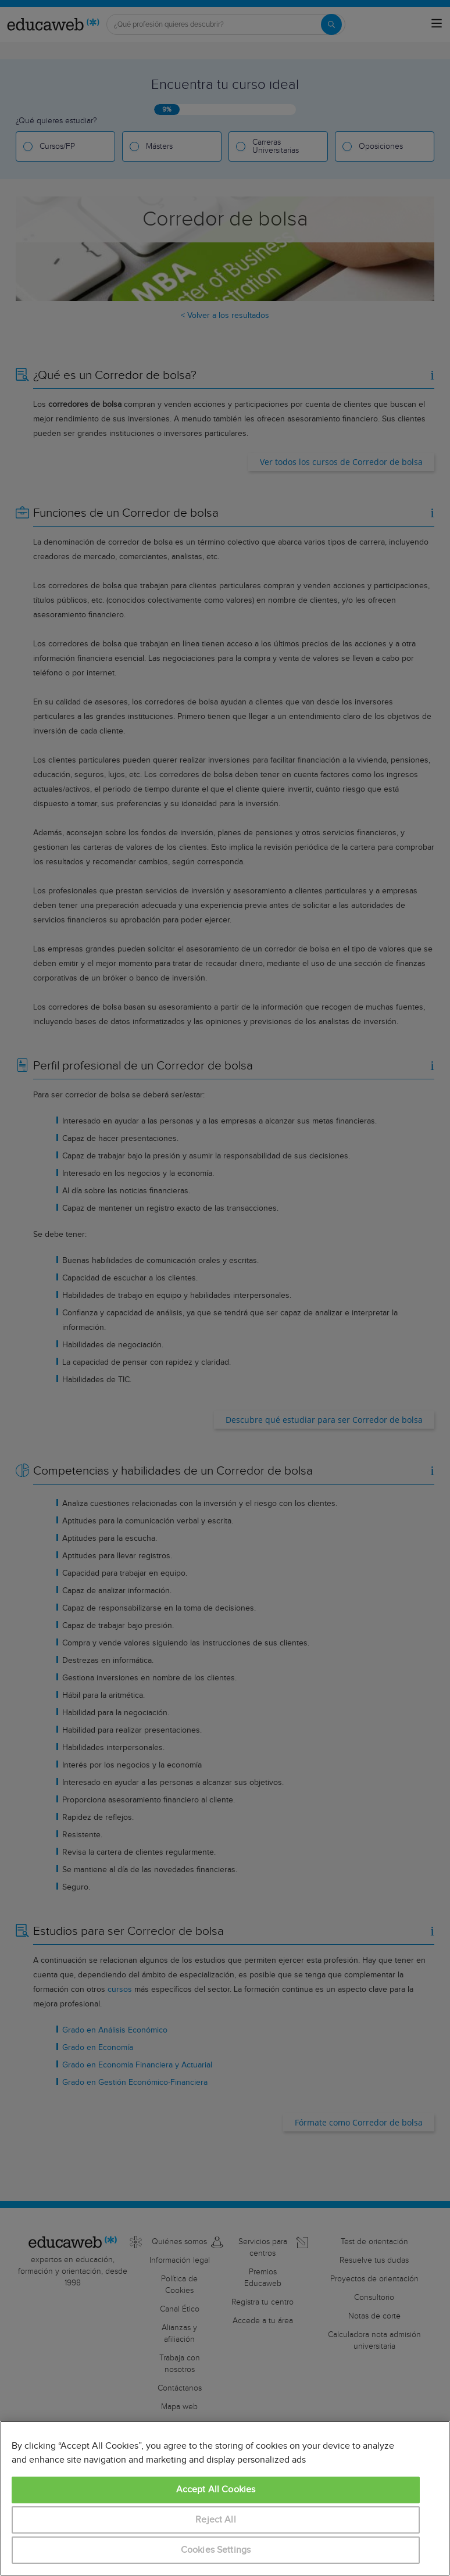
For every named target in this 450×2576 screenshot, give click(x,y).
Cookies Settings (216, 2550)
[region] (225, 2498)
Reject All (215, 2519)
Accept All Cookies (216, 2489)
